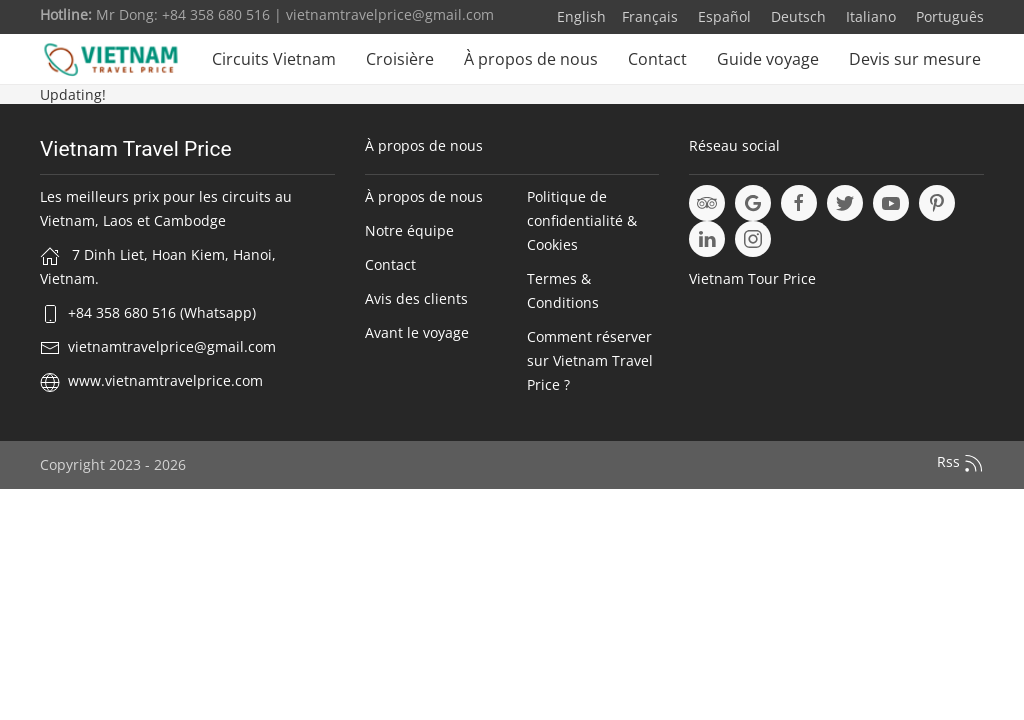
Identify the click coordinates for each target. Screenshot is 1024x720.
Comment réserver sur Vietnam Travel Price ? (590, 360)
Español (722, 16)
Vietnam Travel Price (136, 149)
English (581, 16)
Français (650, 16)
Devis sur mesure (915, 59)
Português (948, 16)
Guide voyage (768, 59)
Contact (657, 59)
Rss (960, 463)
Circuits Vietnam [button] (274, 59)
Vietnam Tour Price (752, 278)
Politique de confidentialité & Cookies (582, 220)
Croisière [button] (400, 59)
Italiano (869, 16)
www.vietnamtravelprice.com (165, 380)
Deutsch (796, 16)
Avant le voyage (417, 332)
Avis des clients (416, 298)
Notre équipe (409, 230)
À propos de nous (531, 59)
